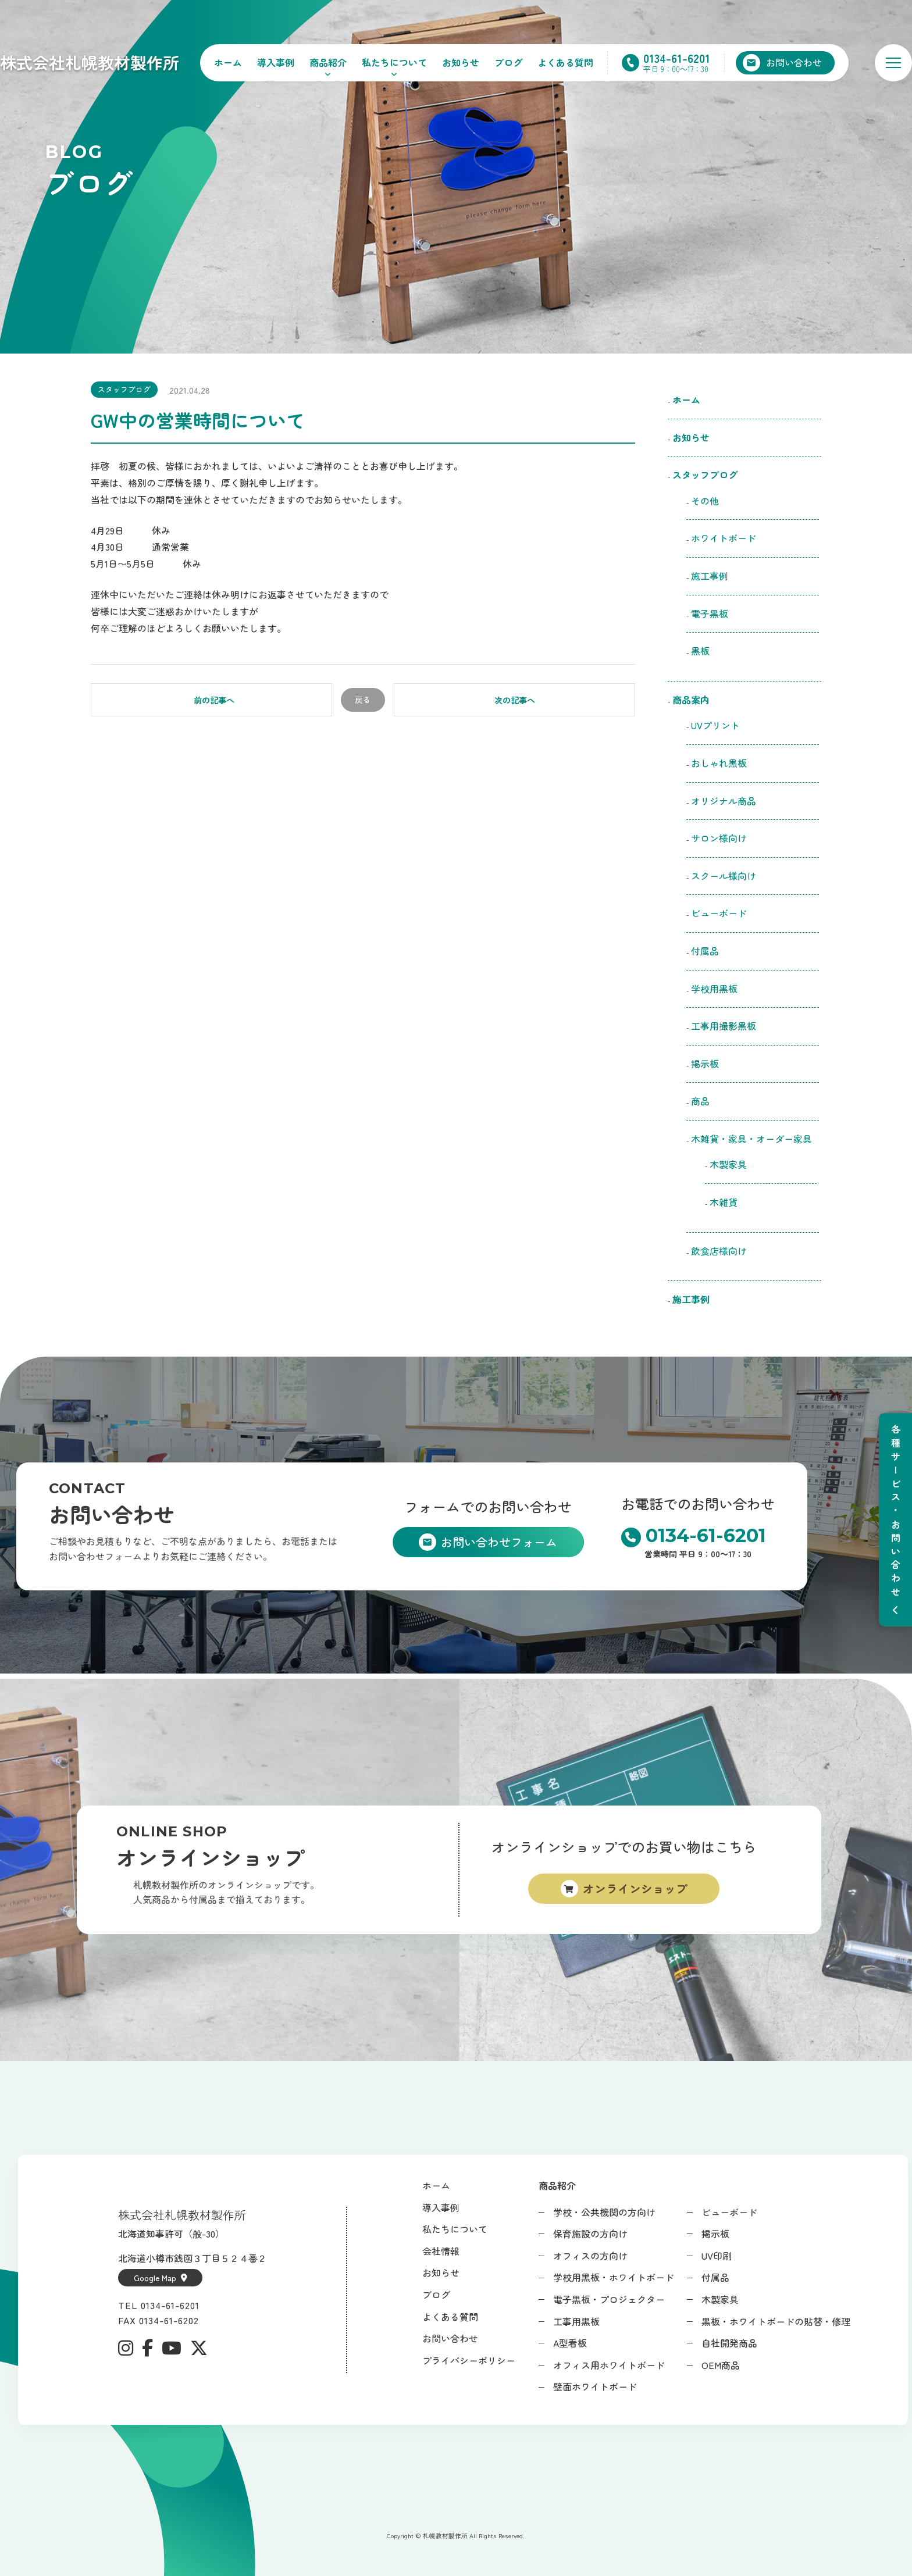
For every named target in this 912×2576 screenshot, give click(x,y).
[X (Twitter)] (199, 2348)
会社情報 (440, 2251)
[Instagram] (125, 2348)
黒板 (700, 651)
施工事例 (709, 576)
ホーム (228, 62)
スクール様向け (723, 876)
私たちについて (394, 62)
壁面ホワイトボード (595, 2386)
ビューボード (719, 913)
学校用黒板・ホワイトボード (613, 2277)
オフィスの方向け (590, 2256)
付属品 (705, 951)
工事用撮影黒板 (723, 1026)
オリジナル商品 (723, 801)
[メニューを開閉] (895, 1520)
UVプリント (715, 725)
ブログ (508, 62)
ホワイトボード (723, 538)
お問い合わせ (450, 2338)
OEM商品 (720, 2365)
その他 (705, 501)
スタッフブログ (124, 389)
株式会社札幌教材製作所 (89, 62)
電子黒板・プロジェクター (609, 2299)
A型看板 (570, 2343)
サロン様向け (719, 838)
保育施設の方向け (590, 2233)
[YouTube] (171, 2348)
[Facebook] (147, 2348)
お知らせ (460, 62)
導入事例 (275, 62)
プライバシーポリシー (468, 2360)
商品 (700, 1101)
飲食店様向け (723, 1251)
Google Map (160, 2278)
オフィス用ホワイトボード (609, 2365)
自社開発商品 (729, 2343)
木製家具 (728, 1164)
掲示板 (705, 1064)
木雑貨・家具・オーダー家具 (751, 1139)
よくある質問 (565, 62)
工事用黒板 (576, 2321)
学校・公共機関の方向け (604, 2212)
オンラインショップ (635, 1888)
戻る (363, 699)
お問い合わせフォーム (499, 1541)
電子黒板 (709, 613)
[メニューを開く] (893, 62)
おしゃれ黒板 (719, 763)
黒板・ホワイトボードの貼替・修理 (775, 2321)
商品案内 (691, 700)
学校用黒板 (714, 989)
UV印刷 (716, 2256)
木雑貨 (724, 1202)
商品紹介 (328, 62)
